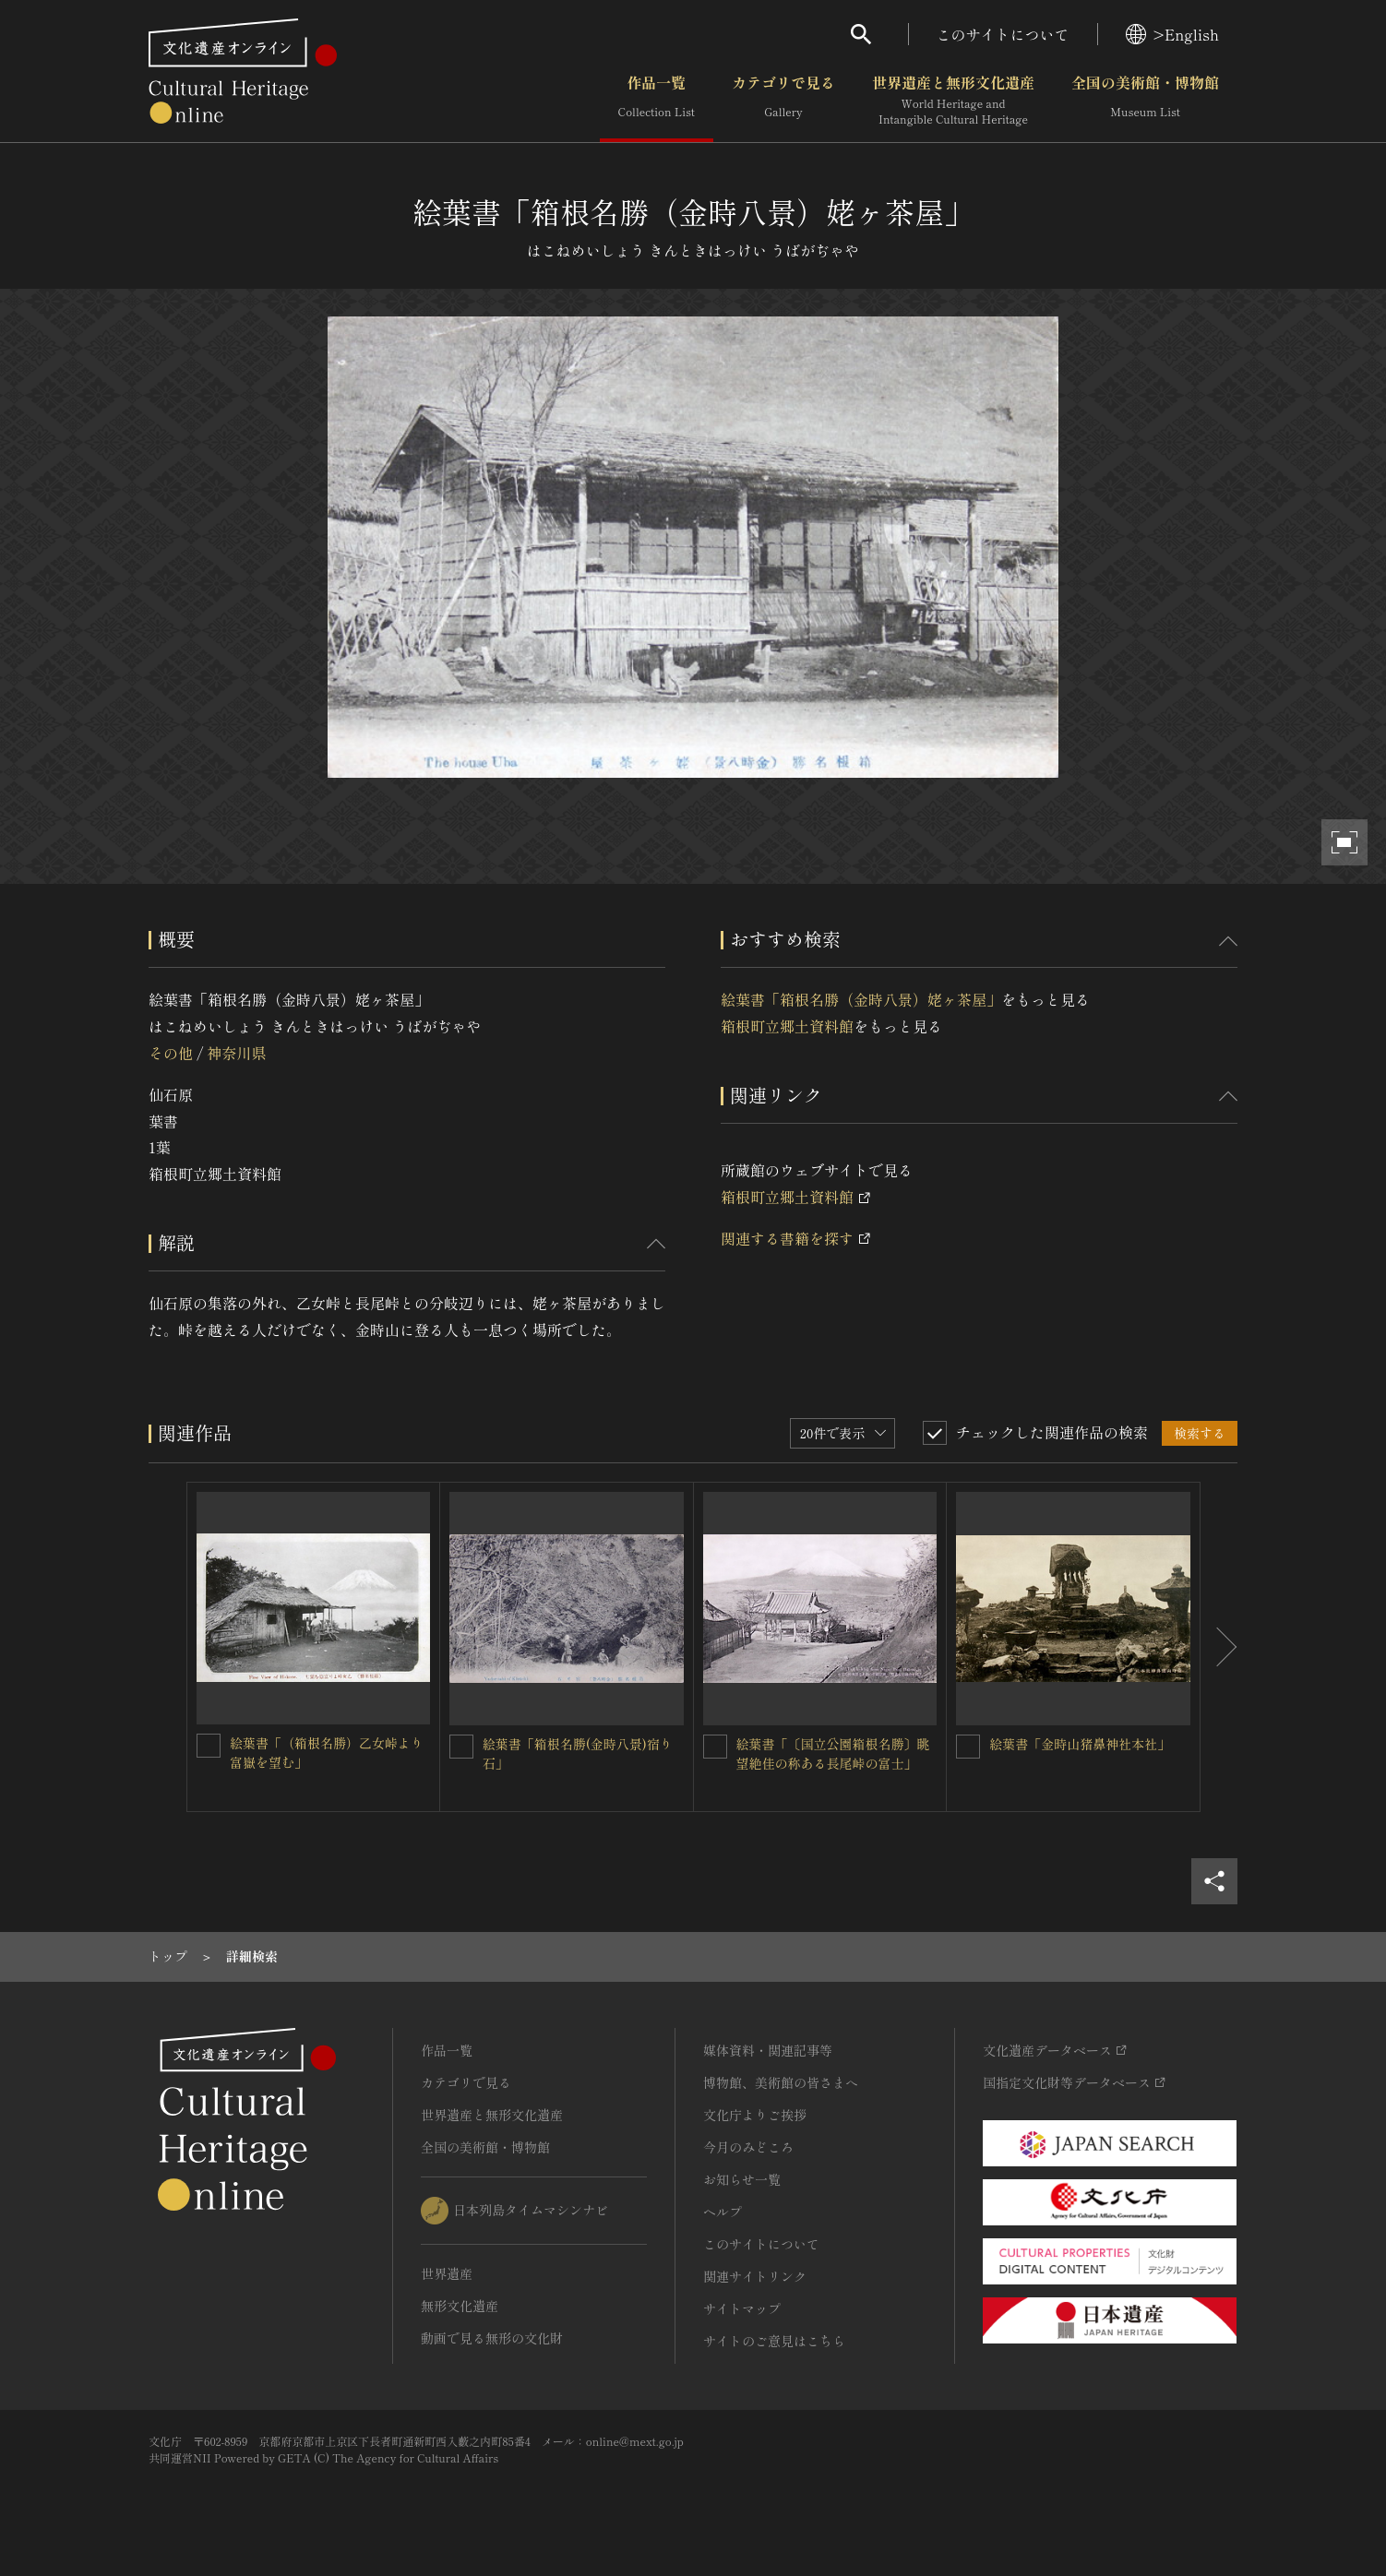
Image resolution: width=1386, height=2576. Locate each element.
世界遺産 (446, 2273)
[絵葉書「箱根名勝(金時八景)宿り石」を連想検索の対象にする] (461, 1747)
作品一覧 (656, 100)
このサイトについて (1003, 34)
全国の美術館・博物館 (1145, 100)
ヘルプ (722, 2211)
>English (1172, 34)
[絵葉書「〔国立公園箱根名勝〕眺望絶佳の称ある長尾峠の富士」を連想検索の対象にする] (715, 1747)
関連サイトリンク (755, 2276)
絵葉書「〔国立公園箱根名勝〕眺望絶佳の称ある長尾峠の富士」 (833, 1753)
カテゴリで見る (783, 100)
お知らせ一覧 (742, 2179)
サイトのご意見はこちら (774, 2341)
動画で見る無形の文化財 (492, 2338)
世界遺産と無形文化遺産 (953, 100)
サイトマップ (742, 2308)
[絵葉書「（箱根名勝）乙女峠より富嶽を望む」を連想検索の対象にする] (209, 1746)
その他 (171, 1053)
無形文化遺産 (459, 2305)
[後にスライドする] (1219, 1647)
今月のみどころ (748, 2147)
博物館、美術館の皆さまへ (780, 2082)
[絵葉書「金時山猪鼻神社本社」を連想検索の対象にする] (968, 1747)
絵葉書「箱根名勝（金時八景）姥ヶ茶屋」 (861, 999)
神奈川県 (236, 1053)
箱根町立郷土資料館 (787, 1026)
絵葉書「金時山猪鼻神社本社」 (1079, 1744)
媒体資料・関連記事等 (767, 2050)
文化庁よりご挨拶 (755, 2114)
